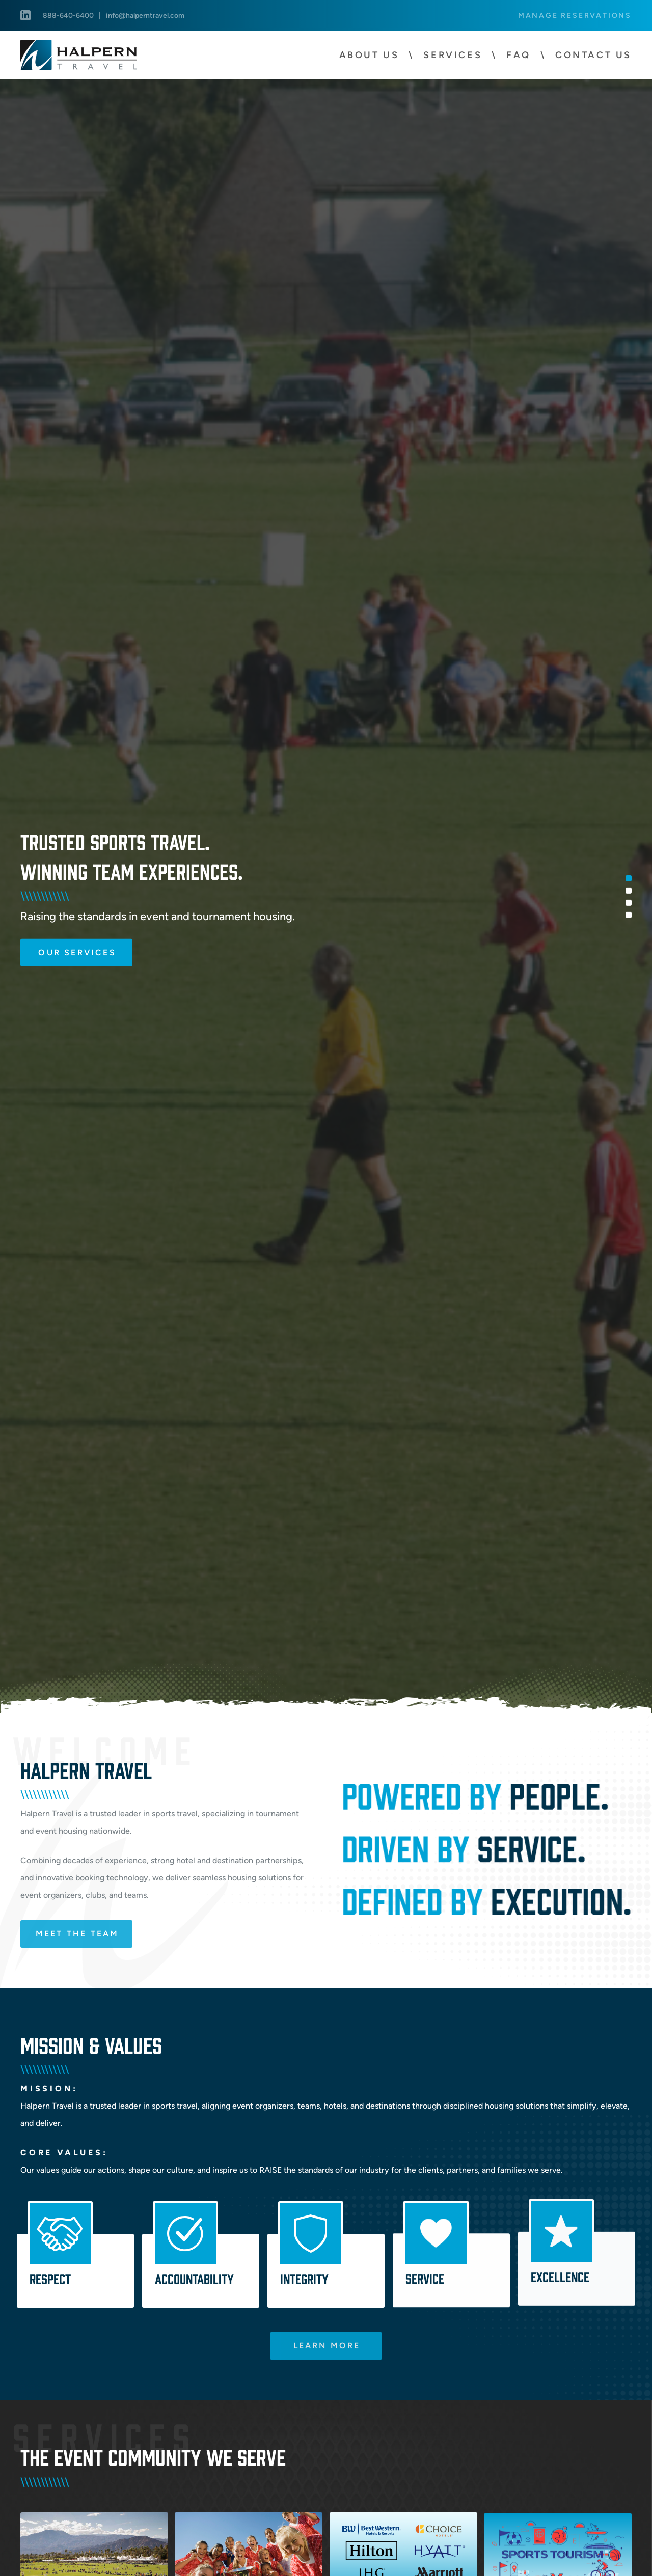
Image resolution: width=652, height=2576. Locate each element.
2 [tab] (629, 890)
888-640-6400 (68, 15)
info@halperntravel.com (145, 15)
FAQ (518, 54)
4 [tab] (629, 914)
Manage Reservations (575, 15)
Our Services (77, 952)
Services (452, 54)
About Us (369, 54)
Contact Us (593, 54)
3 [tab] (629, 902)
